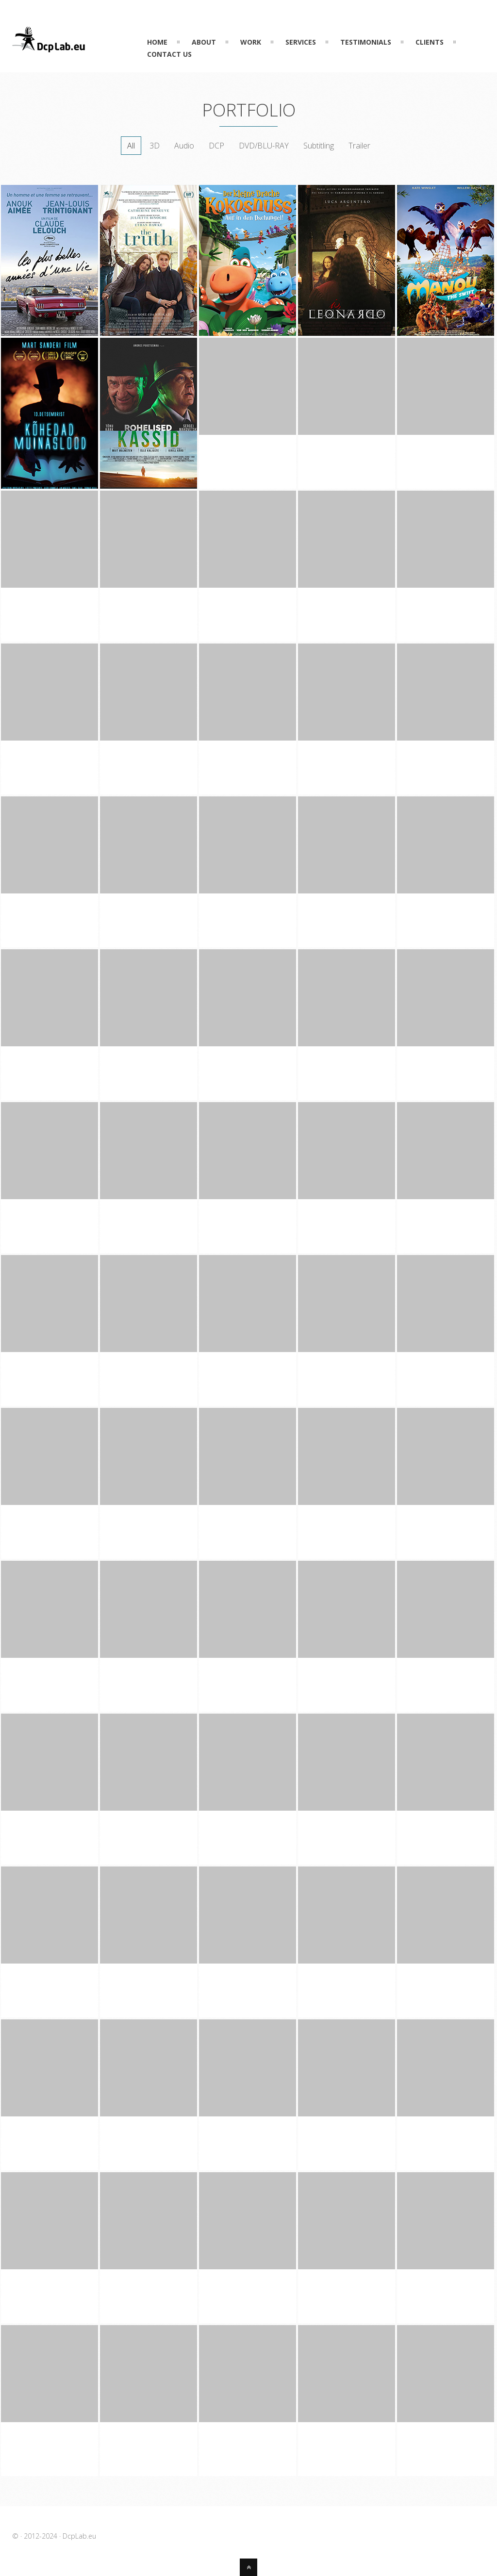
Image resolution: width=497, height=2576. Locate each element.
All (131, 145)
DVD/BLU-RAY (264, 145)
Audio (184, 145)
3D (154, 145)
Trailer (359, 145)
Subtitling (318, 145)
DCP (216, 145)
